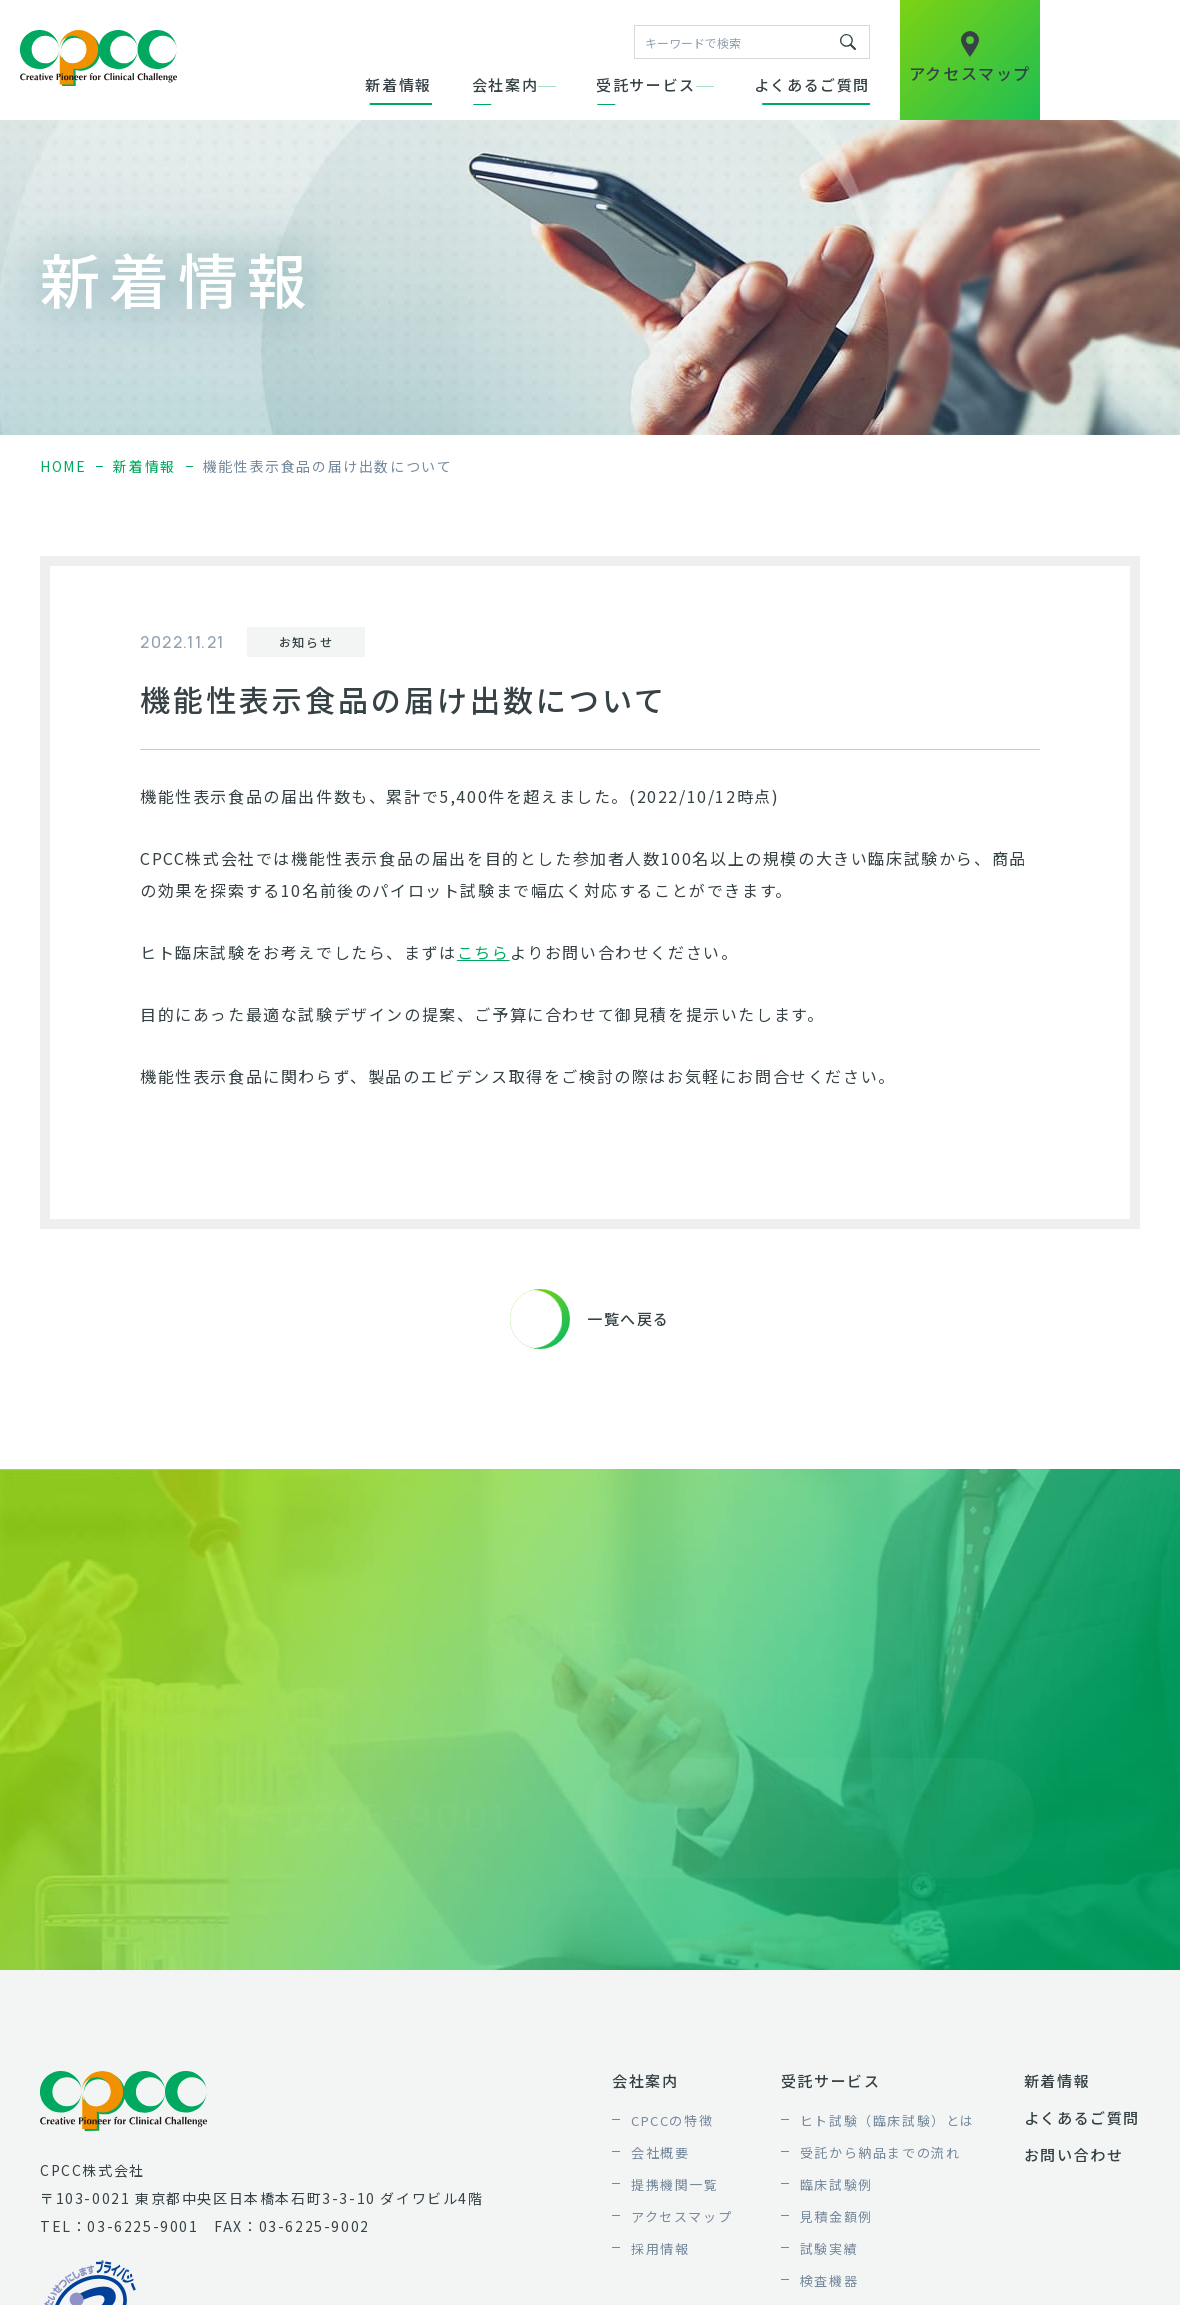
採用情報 (660, 2248)
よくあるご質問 (812, 84)
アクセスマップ (681, 2216)
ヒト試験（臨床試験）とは (887, 2120)
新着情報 (398, 84)
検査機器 (829, 2280)
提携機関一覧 (675, 2184)
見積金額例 (836, 2216)
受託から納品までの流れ (880, 2152)
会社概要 (660, 2152)
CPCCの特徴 (672, 2120)
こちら (483, 952)
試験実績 (829, 2248)
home (63, 466)
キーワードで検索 (848, 42)
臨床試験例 (836, 2184)
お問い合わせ (1074, 2154)
